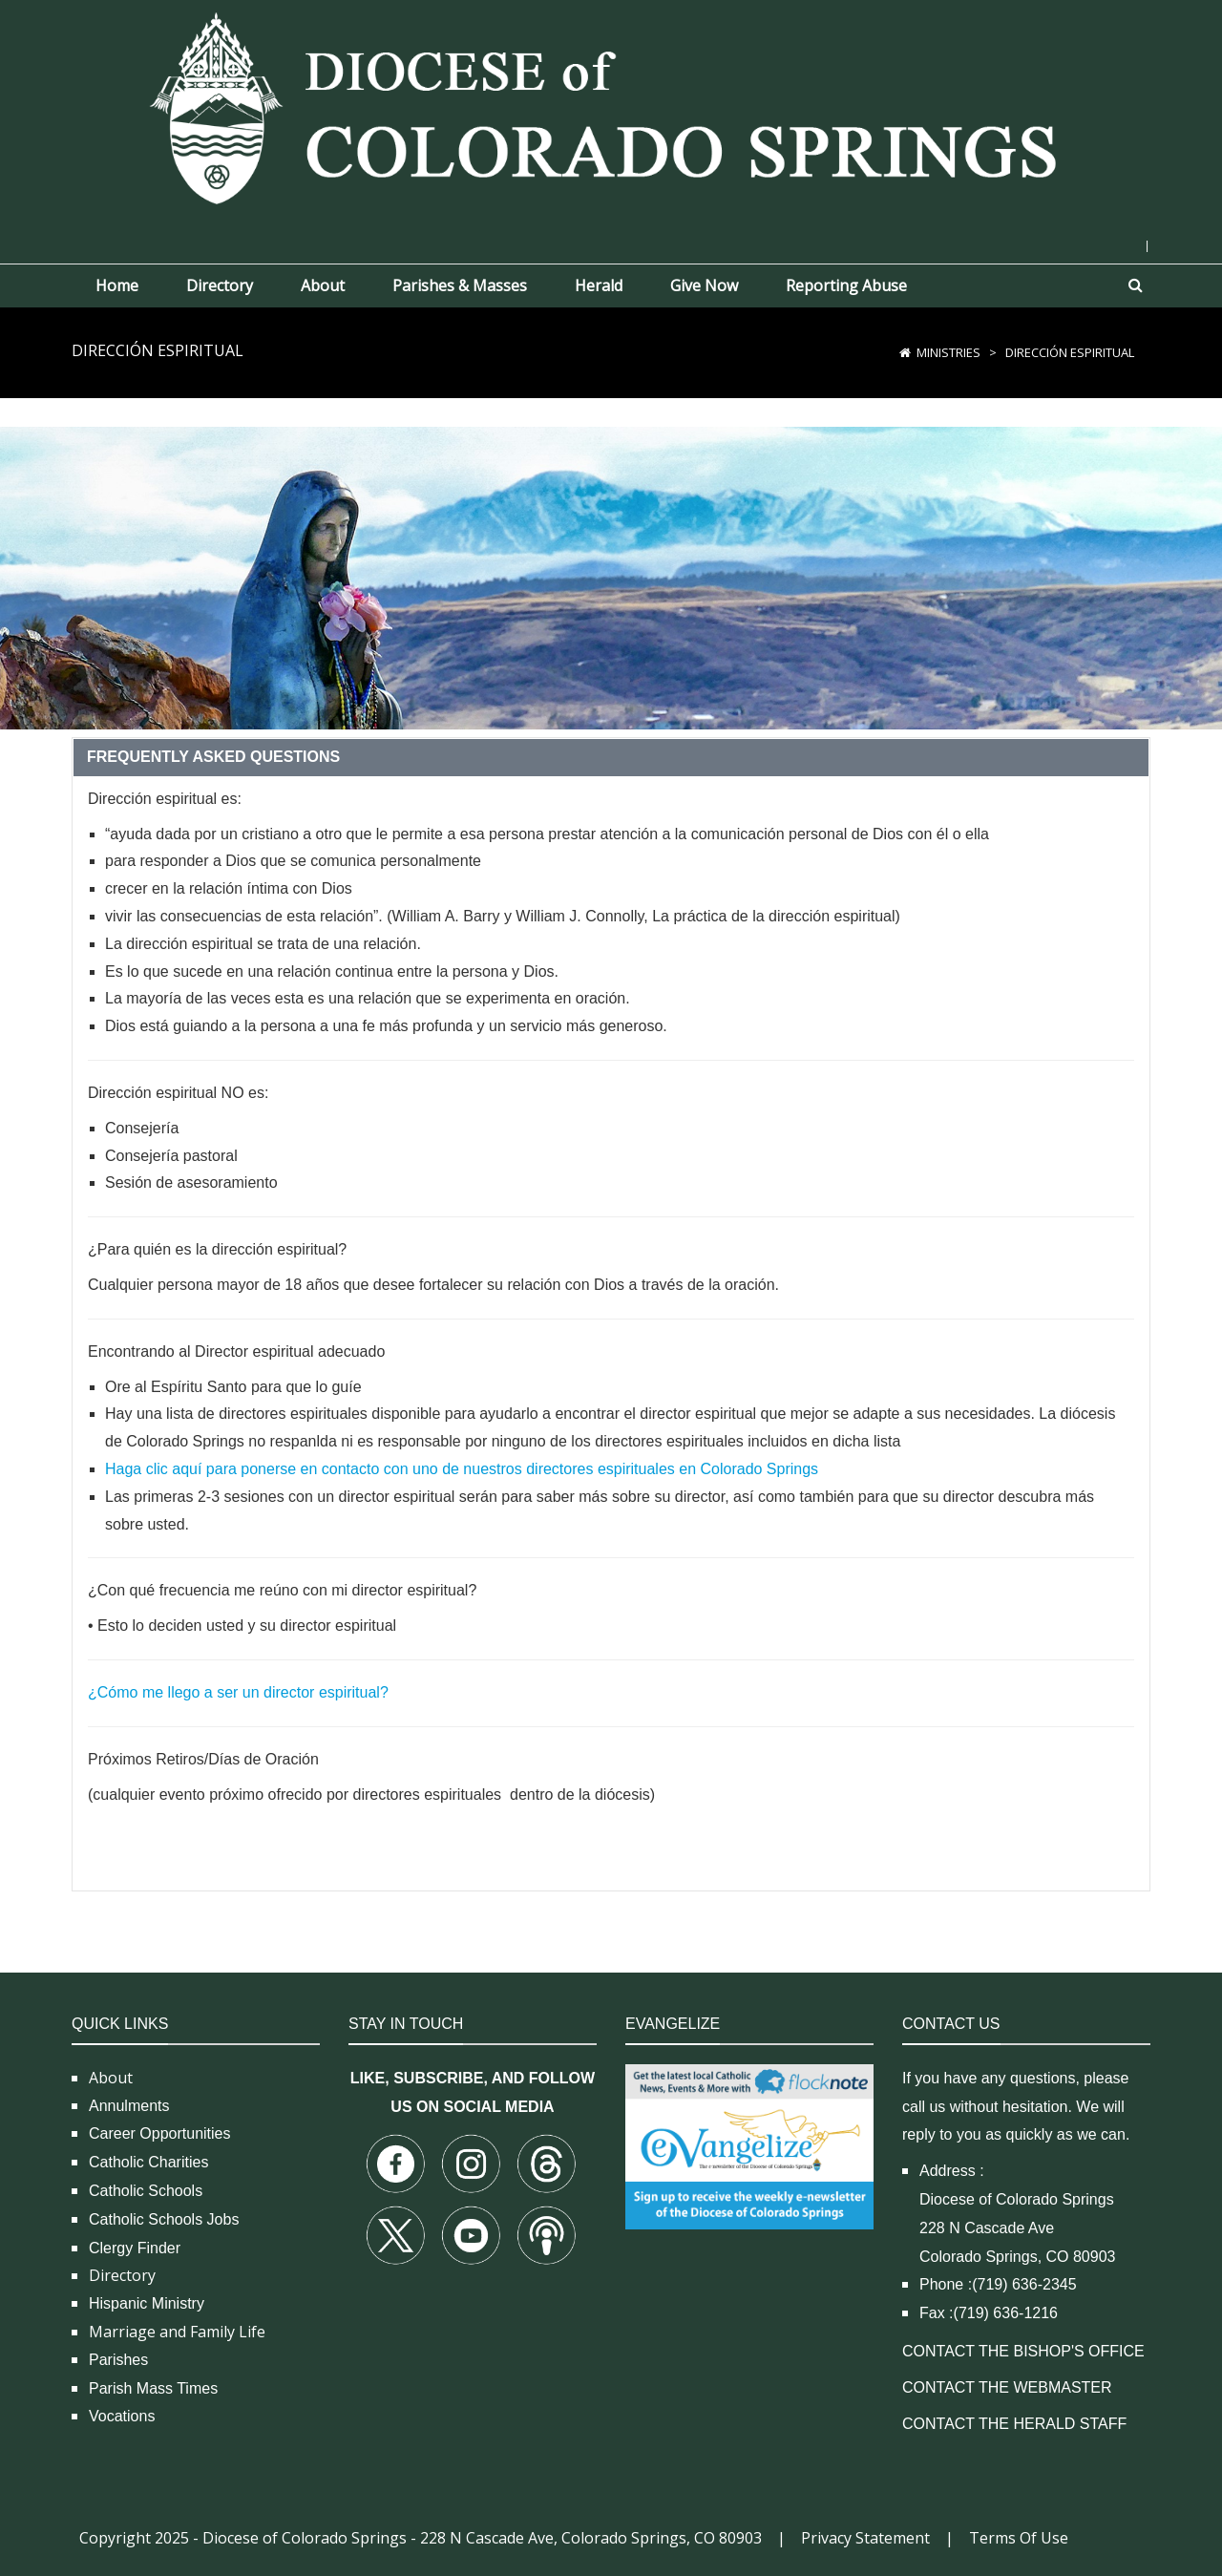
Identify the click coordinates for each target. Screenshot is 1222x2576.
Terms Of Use (1018, 2537)
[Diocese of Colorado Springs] (611, 106)
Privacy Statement (865, 2537)
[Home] (905, 352)
